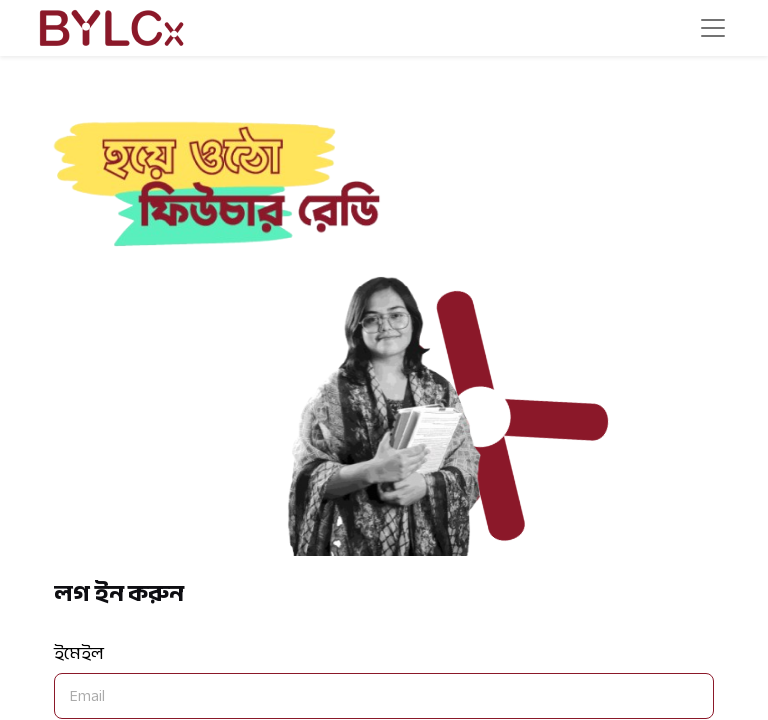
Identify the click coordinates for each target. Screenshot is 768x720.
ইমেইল (79, 653)
